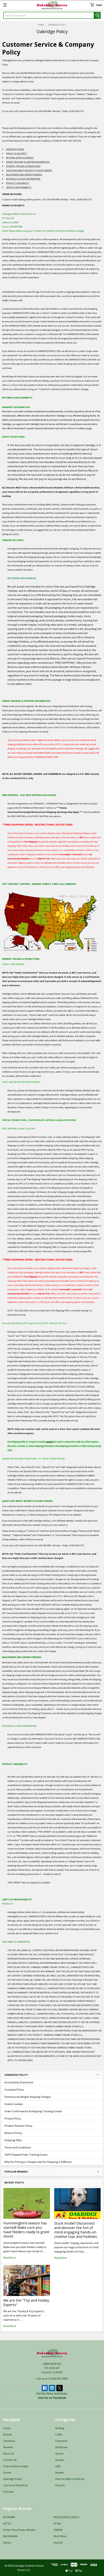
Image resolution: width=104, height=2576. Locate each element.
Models (59, 2472)
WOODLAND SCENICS (66, 2517)
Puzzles (60, 2485)
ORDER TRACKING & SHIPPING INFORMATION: (28, 161)
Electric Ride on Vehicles (70, 2479)
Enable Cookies (13, 2104)
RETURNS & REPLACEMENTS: (20, 157)
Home (7, 2428)
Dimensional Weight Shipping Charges (27, 2096)
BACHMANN (10, 2536)
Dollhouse (61, 2447)
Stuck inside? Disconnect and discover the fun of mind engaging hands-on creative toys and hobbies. (76, 2230)
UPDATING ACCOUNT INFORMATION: (23, 178)
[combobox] (52, 15)
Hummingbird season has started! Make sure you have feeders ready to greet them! (26, 2230)
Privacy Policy (12, 2118)
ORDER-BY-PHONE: (15, 149)
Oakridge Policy (12, 2479)
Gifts (58, 2466)
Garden (59, 2460)
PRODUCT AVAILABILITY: (17, 183)
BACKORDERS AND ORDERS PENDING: (24, 174)
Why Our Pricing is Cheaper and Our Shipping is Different (38, 2162)
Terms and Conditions (17, 2147)
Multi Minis (60, 2536)
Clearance (9, 2441)
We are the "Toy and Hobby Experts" (26, 2302)
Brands (7, 2434)
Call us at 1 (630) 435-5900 (52, 2378)
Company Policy (14, 2089)
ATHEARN (9, 2517)
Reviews (8, 2447)
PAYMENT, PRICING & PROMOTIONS (23, 166)
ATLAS (57, 2523)
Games (59, 2453)
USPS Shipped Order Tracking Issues (25, 2154)
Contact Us (10, 2460)
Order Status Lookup (15, 2466)
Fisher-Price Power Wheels (19, 2530)
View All (58, 2542)
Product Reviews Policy (18, 2125)
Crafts (58, 2434)
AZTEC (7, 2523)
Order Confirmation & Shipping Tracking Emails (33, 2111)
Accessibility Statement (18, 2082)
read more (9, 2257)
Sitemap (8, 2491)
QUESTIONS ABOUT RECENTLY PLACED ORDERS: (29, 170)
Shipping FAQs (13, 2140)
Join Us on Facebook (15, 2485)
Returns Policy (13, 2133)
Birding (59, 2428)
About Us (8, 2453)
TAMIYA (58, 2530)
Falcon (7, 2542)
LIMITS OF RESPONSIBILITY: (19, 187)
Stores (7, 2472)
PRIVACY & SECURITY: (16, 153)
